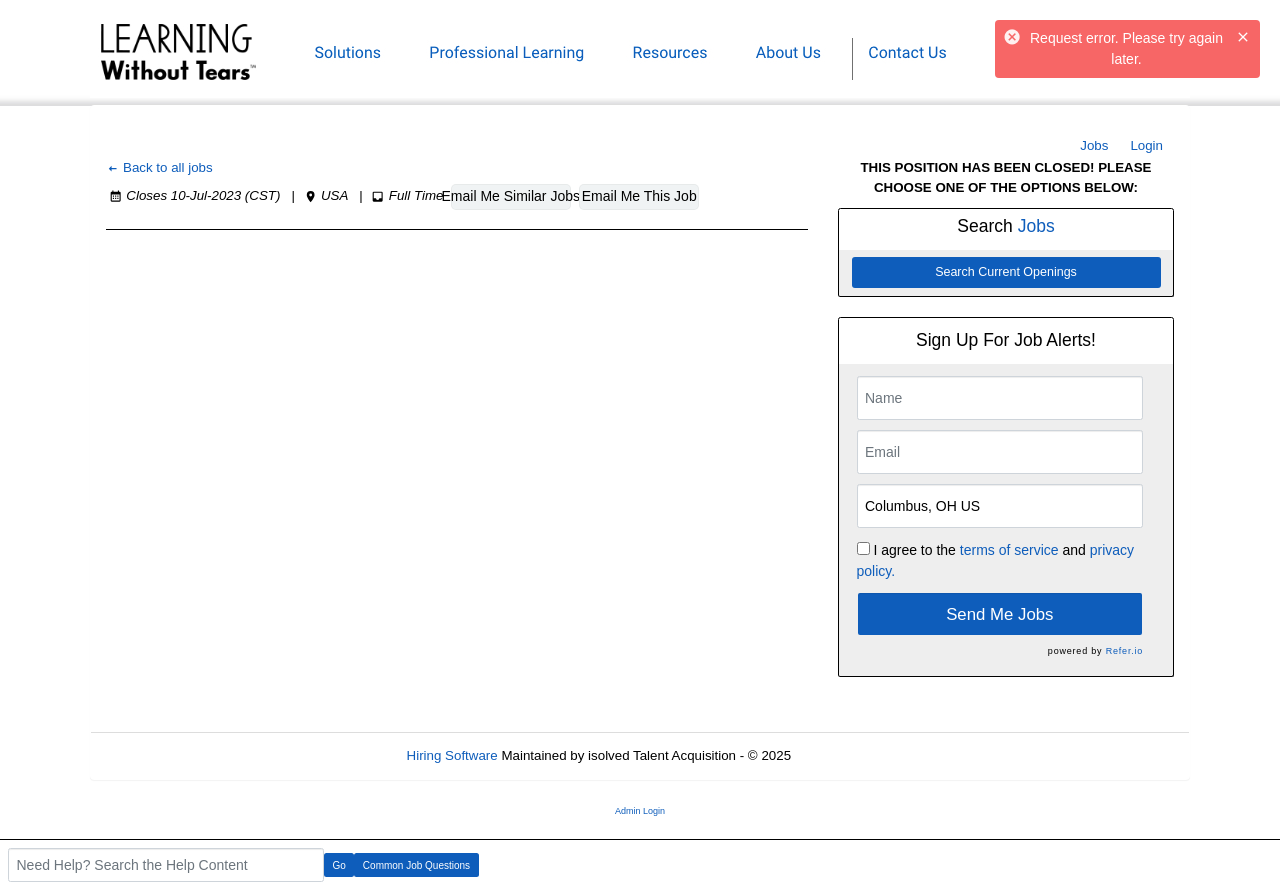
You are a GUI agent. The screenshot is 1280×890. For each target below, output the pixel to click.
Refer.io (1124, 651)
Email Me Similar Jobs (511, 196)
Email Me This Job (639, 196)
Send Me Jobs (999, 614)
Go (339, 865)
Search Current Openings (1006, 272)
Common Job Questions (416, 865)
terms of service (1009, 550)
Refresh (850, 755)
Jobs (1094, 145)
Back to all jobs (159, 167)
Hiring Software (452, 755)
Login (1146, 145)
